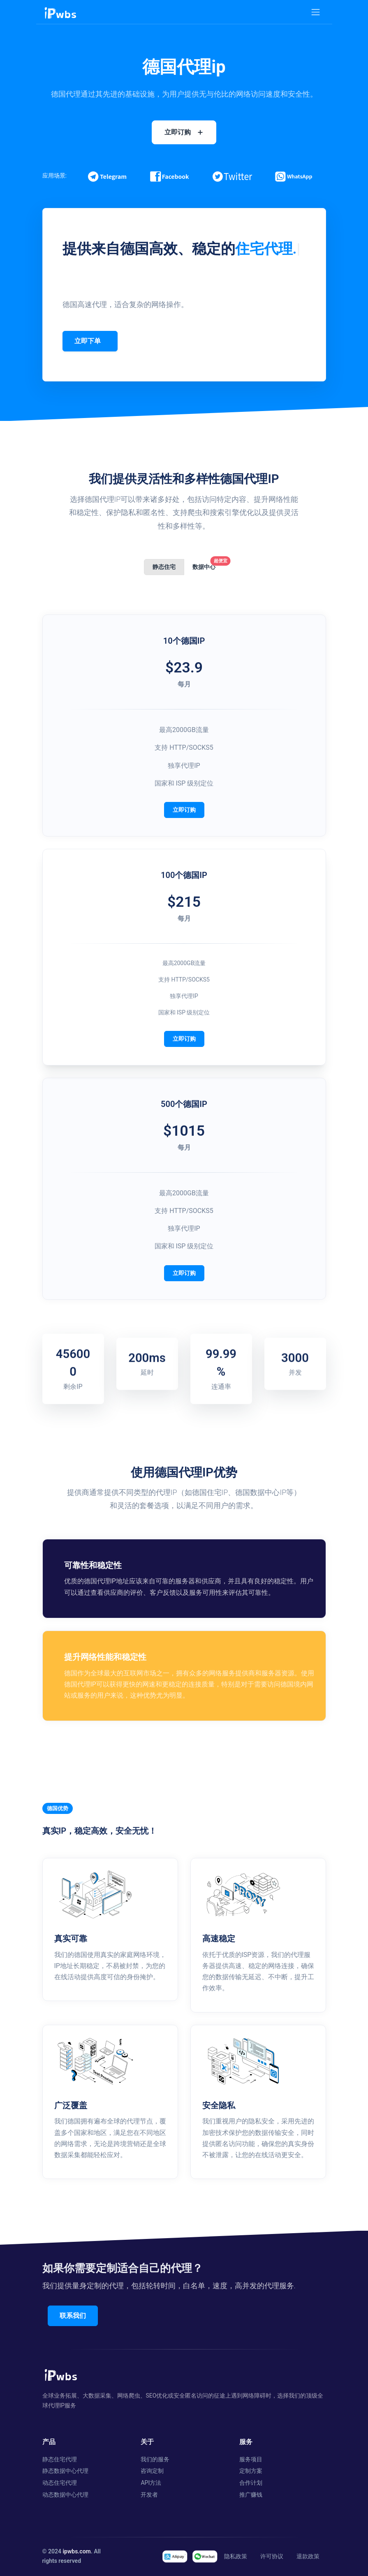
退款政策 (307, 2556)
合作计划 (250, 2482)
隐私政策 (235, 2556)
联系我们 (74, 2316)
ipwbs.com (76, 2551)
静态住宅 (164, 567)
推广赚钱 (250, 2494)
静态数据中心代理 (65, 2470)
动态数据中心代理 (65, 2494)
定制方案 (250, 2470)
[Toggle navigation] (315, 12)
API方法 (151, 2482)
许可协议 (271, 2556)
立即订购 (184, 809)
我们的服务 (155, 2459)
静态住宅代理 (59, 2459)
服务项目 (250, 2459)
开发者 (149, 2494)
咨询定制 (152, 2470)
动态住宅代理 (59, 2482)
